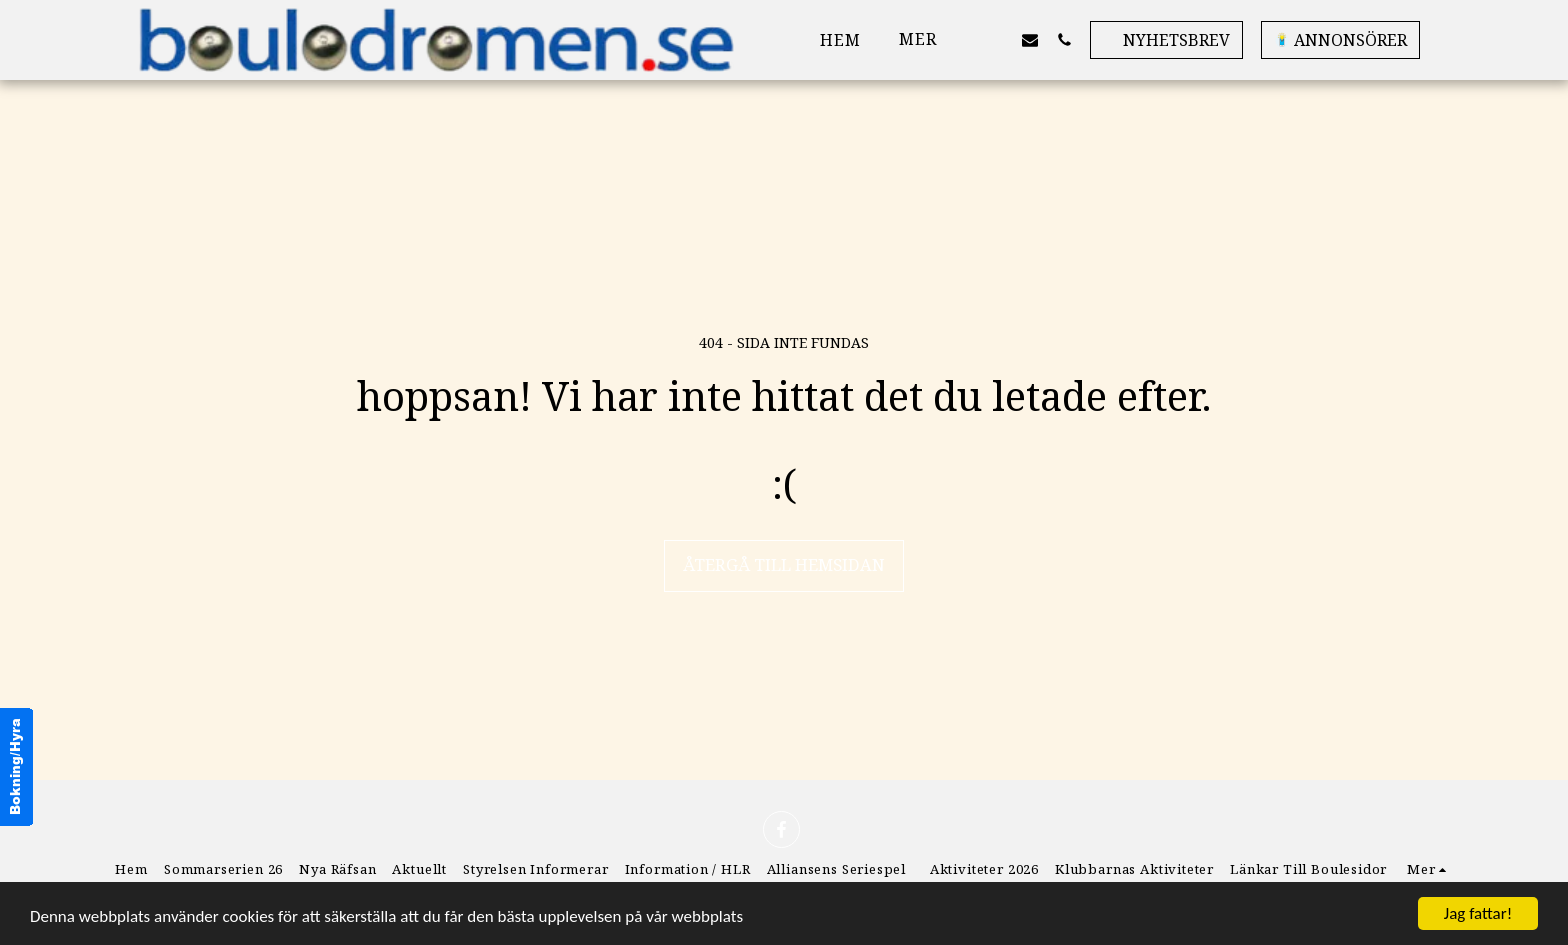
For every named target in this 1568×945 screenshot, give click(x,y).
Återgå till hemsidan (784, 564)
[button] (996, 39)
